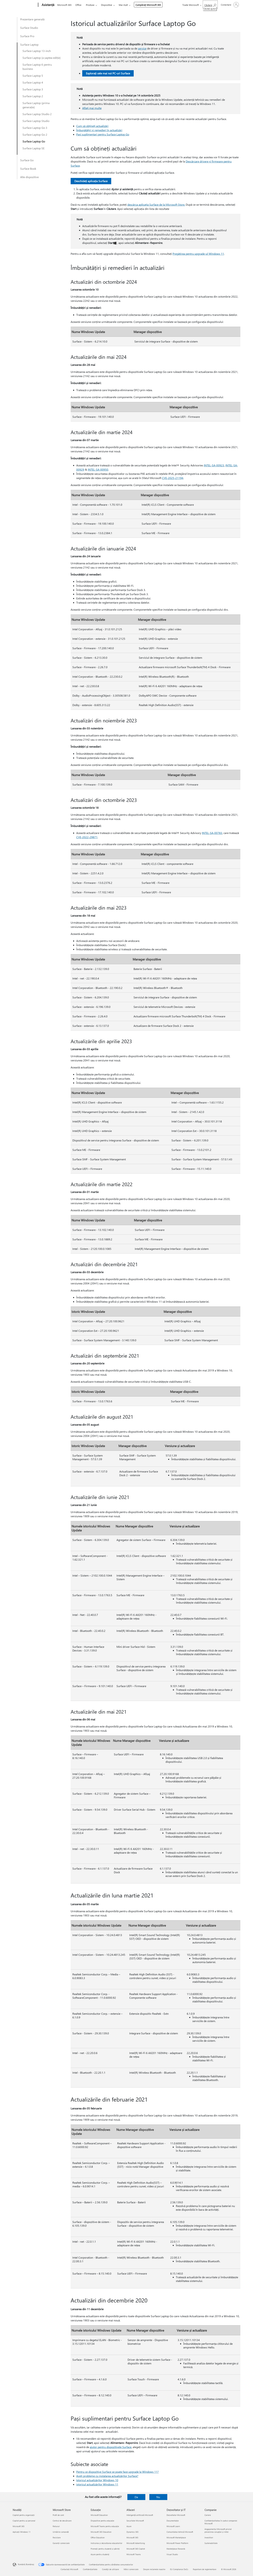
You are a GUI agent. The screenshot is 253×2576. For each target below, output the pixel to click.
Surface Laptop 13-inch (36, 51)
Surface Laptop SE (33, 148)
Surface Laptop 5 (32, 75)
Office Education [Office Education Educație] (98, 2537)
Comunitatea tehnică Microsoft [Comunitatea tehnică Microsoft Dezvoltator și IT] (180, 2532)
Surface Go (27, 160)
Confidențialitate (90, 2569)
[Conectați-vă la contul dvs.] (229, 5)
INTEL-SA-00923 (214, 465)
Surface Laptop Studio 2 (37, 114)
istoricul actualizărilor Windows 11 (97, 2484)
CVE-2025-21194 (172, 478)
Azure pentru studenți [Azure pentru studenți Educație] (100, 2554)
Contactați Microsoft (69, 2569)
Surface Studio (29, 27)
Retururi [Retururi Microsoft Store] (56, 2526)
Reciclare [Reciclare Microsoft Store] (57, 2537)
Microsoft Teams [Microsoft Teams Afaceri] (133, 2554)
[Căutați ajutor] (210, 4)
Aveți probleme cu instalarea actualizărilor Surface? (107, 2476)
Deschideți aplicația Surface (91, 181)
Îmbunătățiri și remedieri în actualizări (99, 130)
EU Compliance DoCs (179, 2569)
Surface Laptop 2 (32, 96)
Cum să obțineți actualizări (92, 126)
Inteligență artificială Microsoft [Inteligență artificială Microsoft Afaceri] (139, 2515)
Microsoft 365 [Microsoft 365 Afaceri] (132, 2537)
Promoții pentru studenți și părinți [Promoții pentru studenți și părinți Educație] (105, 2548)
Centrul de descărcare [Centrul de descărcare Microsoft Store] (62, 2520)
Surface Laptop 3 (32, 89)
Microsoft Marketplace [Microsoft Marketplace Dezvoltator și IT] (176, 2537)
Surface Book (28, 168)
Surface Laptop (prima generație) (36, 105)
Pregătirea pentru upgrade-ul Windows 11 (198, 253)
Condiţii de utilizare (110, 2569)
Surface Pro (27, 36)
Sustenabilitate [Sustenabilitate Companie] (211, 2543)
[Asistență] (47, 5)
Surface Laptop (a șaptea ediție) (41, 57)
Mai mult (123, 4)
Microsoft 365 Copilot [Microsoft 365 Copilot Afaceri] (135, 2548)
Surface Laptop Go (33, 141)
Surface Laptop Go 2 (34, 134)
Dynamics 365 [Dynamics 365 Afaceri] (132, 2532)
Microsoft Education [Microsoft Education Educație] (99, 2515)
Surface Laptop (29, 44)
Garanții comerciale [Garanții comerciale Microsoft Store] (61, 2543)
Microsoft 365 (64, 4)
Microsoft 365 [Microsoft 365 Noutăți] (18, 2526)
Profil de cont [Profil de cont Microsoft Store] (58, 2515)
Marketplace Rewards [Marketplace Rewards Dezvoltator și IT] (176, 2548)
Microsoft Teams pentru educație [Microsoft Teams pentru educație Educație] (105, 2526)
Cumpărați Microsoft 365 (148, 4)
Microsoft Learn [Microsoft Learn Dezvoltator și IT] (173, 2526)
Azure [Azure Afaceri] (128, 2526)
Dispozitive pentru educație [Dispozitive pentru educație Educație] (102, 2520)
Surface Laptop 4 (32, 82)
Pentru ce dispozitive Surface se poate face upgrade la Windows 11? (117, 2472)
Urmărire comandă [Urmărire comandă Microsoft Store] (61, 2532)
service (142, 48)
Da (136, 2497)
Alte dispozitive (29, 177)
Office (78, 4)
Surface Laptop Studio (35, 121)
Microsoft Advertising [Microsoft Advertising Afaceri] (135, 2543)
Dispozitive (106, 4)
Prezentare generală (32, 19)
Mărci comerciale (131, 2569)
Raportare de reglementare (204, 2569)
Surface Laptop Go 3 (34, 127)
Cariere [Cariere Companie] (208, 2515)
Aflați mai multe (92, 108)
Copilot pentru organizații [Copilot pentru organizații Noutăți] (24, 2515)
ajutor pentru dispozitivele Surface (110, 2447)
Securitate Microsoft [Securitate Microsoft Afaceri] (135, 2520)
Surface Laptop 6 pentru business (37, 67)
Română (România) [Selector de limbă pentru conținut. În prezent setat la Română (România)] (26, 2564)
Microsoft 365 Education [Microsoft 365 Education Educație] (101, 2532)
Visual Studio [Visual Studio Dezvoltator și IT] (172, 2554)
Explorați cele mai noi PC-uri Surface (108, 73)
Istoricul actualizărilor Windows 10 (97, 2480)
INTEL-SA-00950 (98, 469)
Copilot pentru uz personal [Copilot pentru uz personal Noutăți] (24, 2520)
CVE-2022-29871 (87, 837)
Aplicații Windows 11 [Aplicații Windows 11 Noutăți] (22, 2532)
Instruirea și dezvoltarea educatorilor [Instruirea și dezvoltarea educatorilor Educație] (106, 2543)
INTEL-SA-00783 (212, 833)
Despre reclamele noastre (154, 2569)
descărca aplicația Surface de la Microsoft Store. (156, 204)
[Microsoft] (25, 5)
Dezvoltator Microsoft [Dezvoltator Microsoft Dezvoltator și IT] (176, 2515)
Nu (158, 2497)
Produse (90, 4)
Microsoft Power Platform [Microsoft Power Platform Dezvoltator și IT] (177, 2543)
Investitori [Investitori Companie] (209, 2537)
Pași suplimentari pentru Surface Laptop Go (102, 134)
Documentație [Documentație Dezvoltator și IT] (173, 2520)
